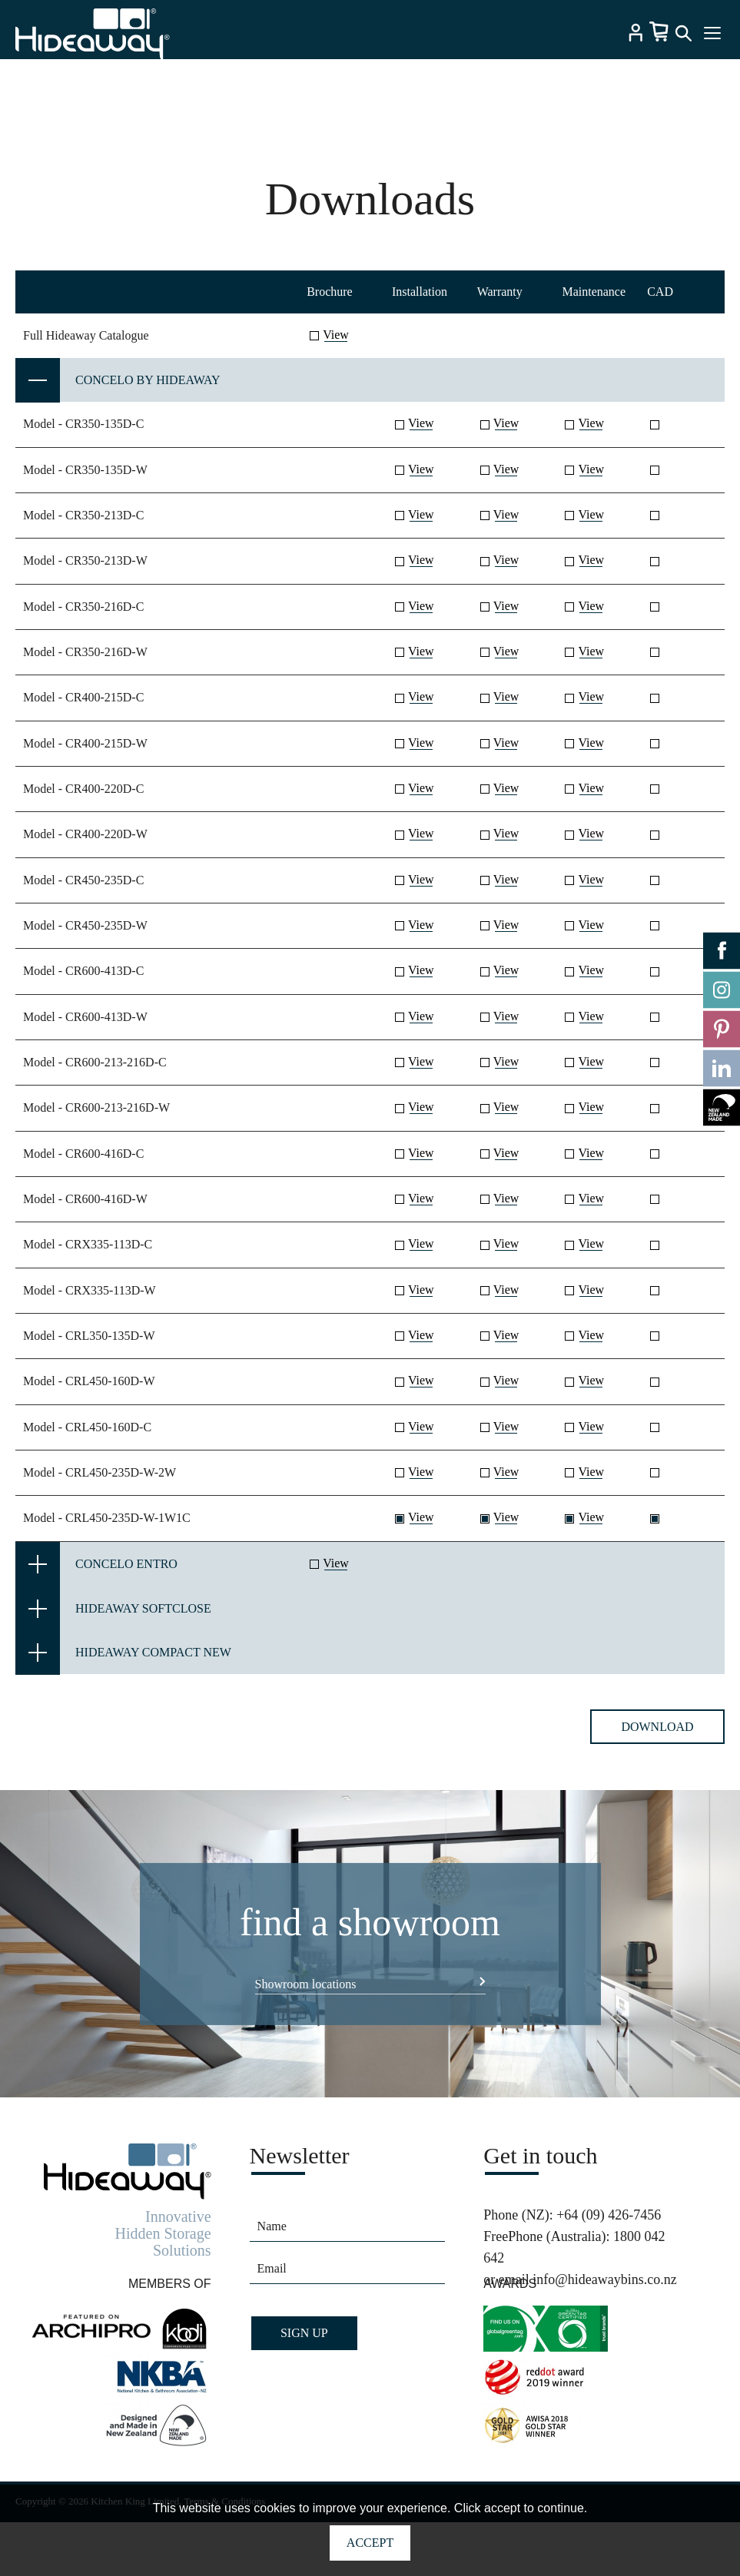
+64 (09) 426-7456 (608, 2225)
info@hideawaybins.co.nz (605, 2290)
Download (657, 1737)
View (336, 345)
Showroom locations (306, 1994)
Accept (370, 2542)
